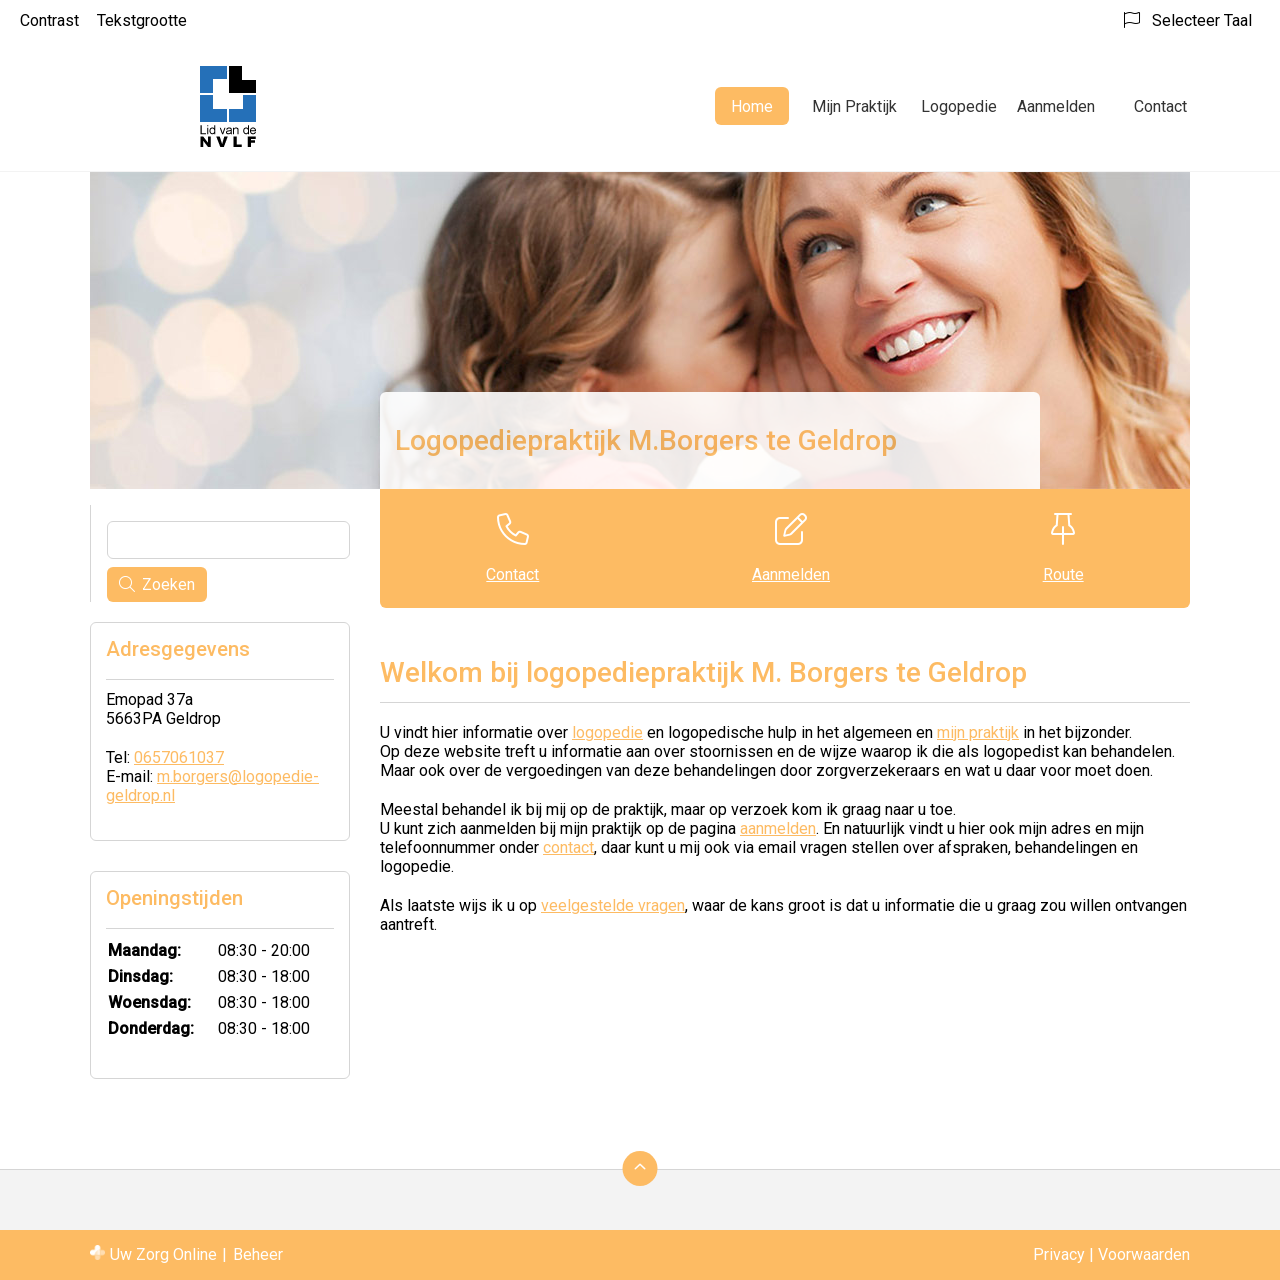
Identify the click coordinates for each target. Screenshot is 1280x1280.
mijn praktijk (978, 732)
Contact (1160, 106)
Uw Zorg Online (163, 1254)
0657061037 (179, 757)
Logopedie (959, 106)
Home (752, 106)
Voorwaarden (1144, 1254)
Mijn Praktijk (854, 106)
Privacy (1059, 1254)
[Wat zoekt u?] (228, 540)
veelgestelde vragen (613, 905)
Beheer (258, 1254)
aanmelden (778, 828)
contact (568, 847)
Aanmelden (1056, 106)
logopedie (607, 732)
